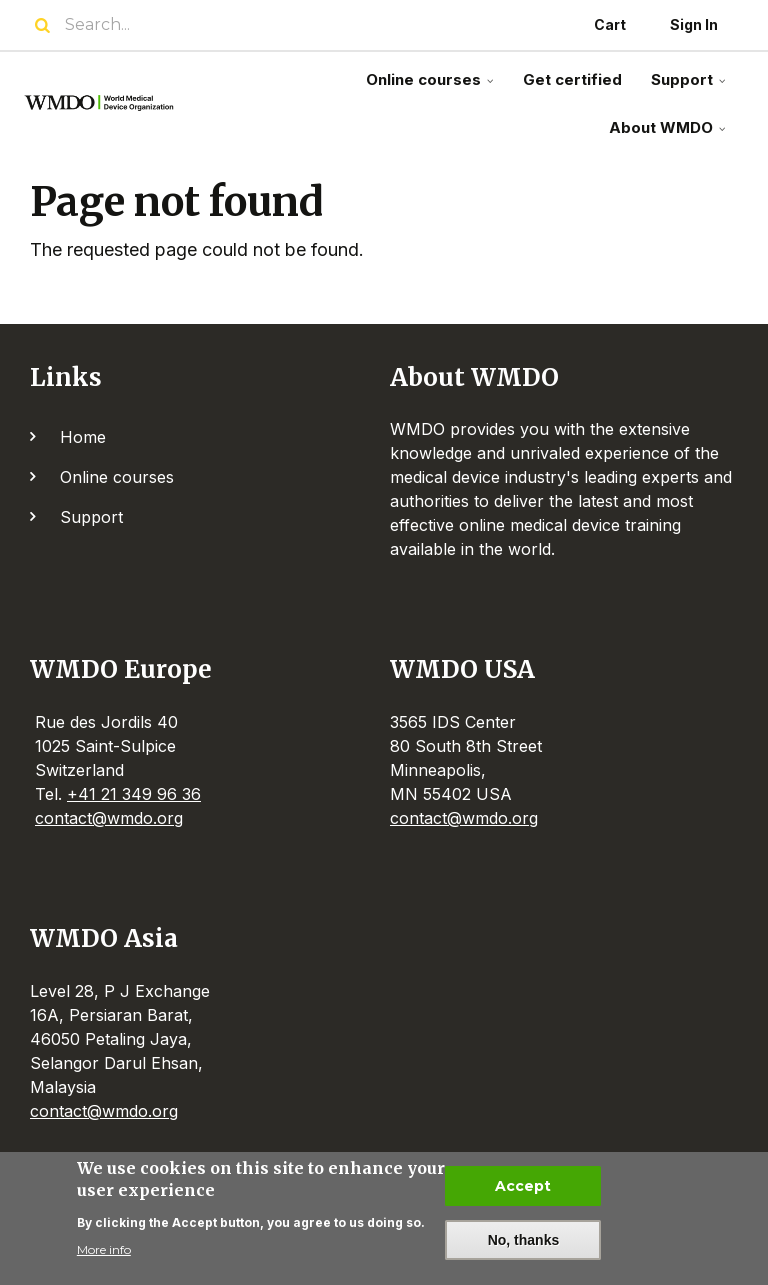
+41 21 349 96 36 (134, 794)
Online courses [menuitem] (432, 87)
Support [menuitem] (690, 87)
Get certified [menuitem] (572, 79)
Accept (523, 1186)
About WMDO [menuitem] (669, 135)
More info (104, 1249)
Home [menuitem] (83, 437)
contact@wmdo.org (109, 818)
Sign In (694, 24)
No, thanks (524, 1240)
